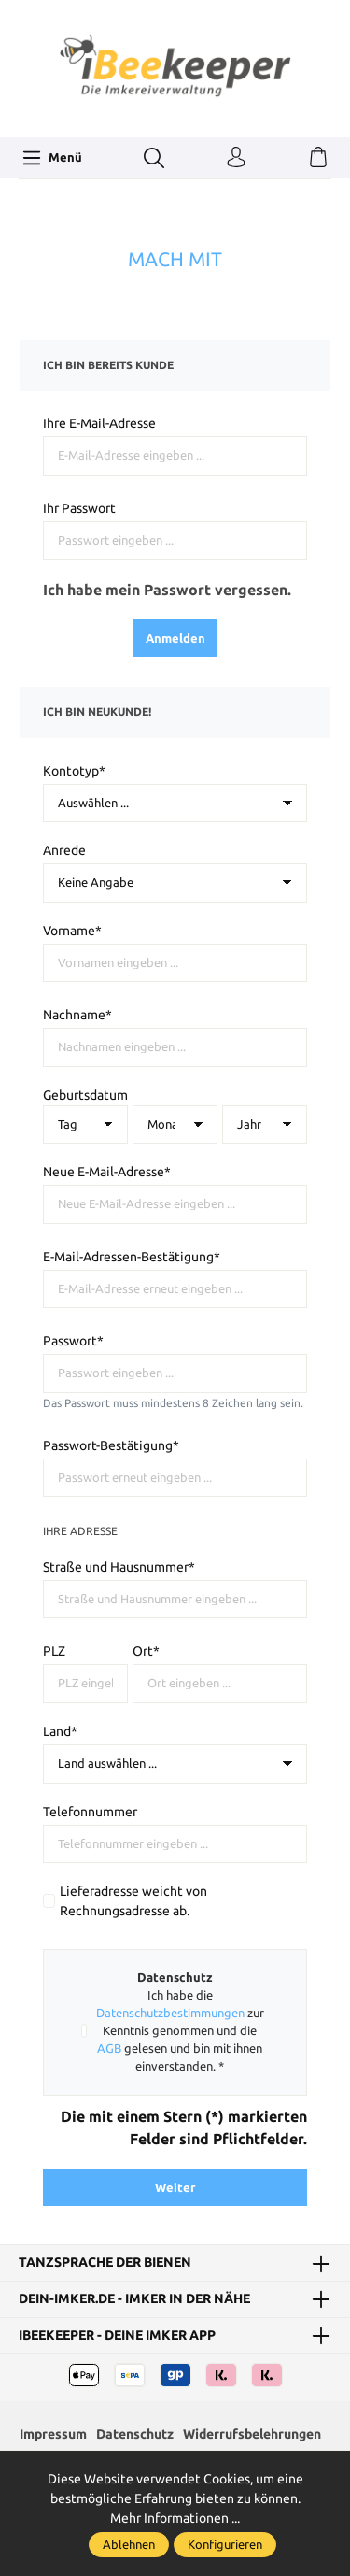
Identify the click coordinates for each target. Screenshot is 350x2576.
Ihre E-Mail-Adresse (99, 423)
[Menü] (52, 158)
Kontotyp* (74, 770)
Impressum (53, 2434)
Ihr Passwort (79, 508)
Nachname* (77, 1014)
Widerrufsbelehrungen (252, 2434)
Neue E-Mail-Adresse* (107, 1171)
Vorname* (72, 930)
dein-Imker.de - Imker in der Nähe (134, 2299)
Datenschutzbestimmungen (170, 2012)
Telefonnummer (90, 1811)
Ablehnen (129, 2544)
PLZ (54, 1651)
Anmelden (175, 638)
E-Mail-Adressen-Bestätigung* (131, 1256)
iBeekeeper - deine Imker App (117, 2335)
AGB (109, 2048)
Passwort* (73, 1340)
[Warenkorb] (318, 158)
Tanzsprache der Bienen (105, 2263)
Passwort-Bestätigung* (111, 1445)
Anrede (64, 850)
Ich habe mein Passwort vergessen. (167, 589)
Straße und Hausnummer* (119, 1566)
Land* (60, 1731)
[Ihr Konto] (236, 158)
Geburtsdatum (85, 1095)
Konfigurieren (225, 2544)
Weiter (175, 2187)
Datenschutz (135, 2434)
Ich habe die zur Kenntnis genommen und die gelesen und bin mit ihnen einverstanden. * (180, 2030)
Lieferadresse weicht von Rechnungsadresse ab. (133, 1901)
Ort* (146, 1651)
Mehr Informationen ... (175, 2518)
